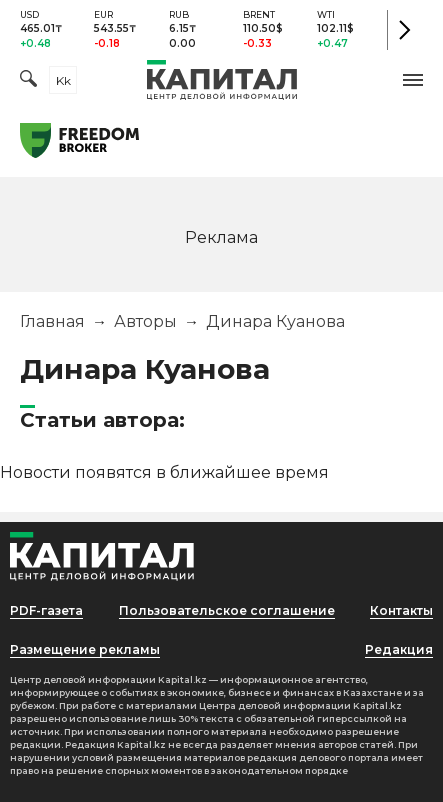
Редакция (399, 649)
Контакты (401, 610)
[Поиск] (28, 80)
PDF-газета (46, 610)
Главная (52, 321)
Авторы (145, 321)
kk (63, 80)
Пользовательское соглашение (227, 610)
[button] (413, 80)
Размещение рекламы (85, 649)
